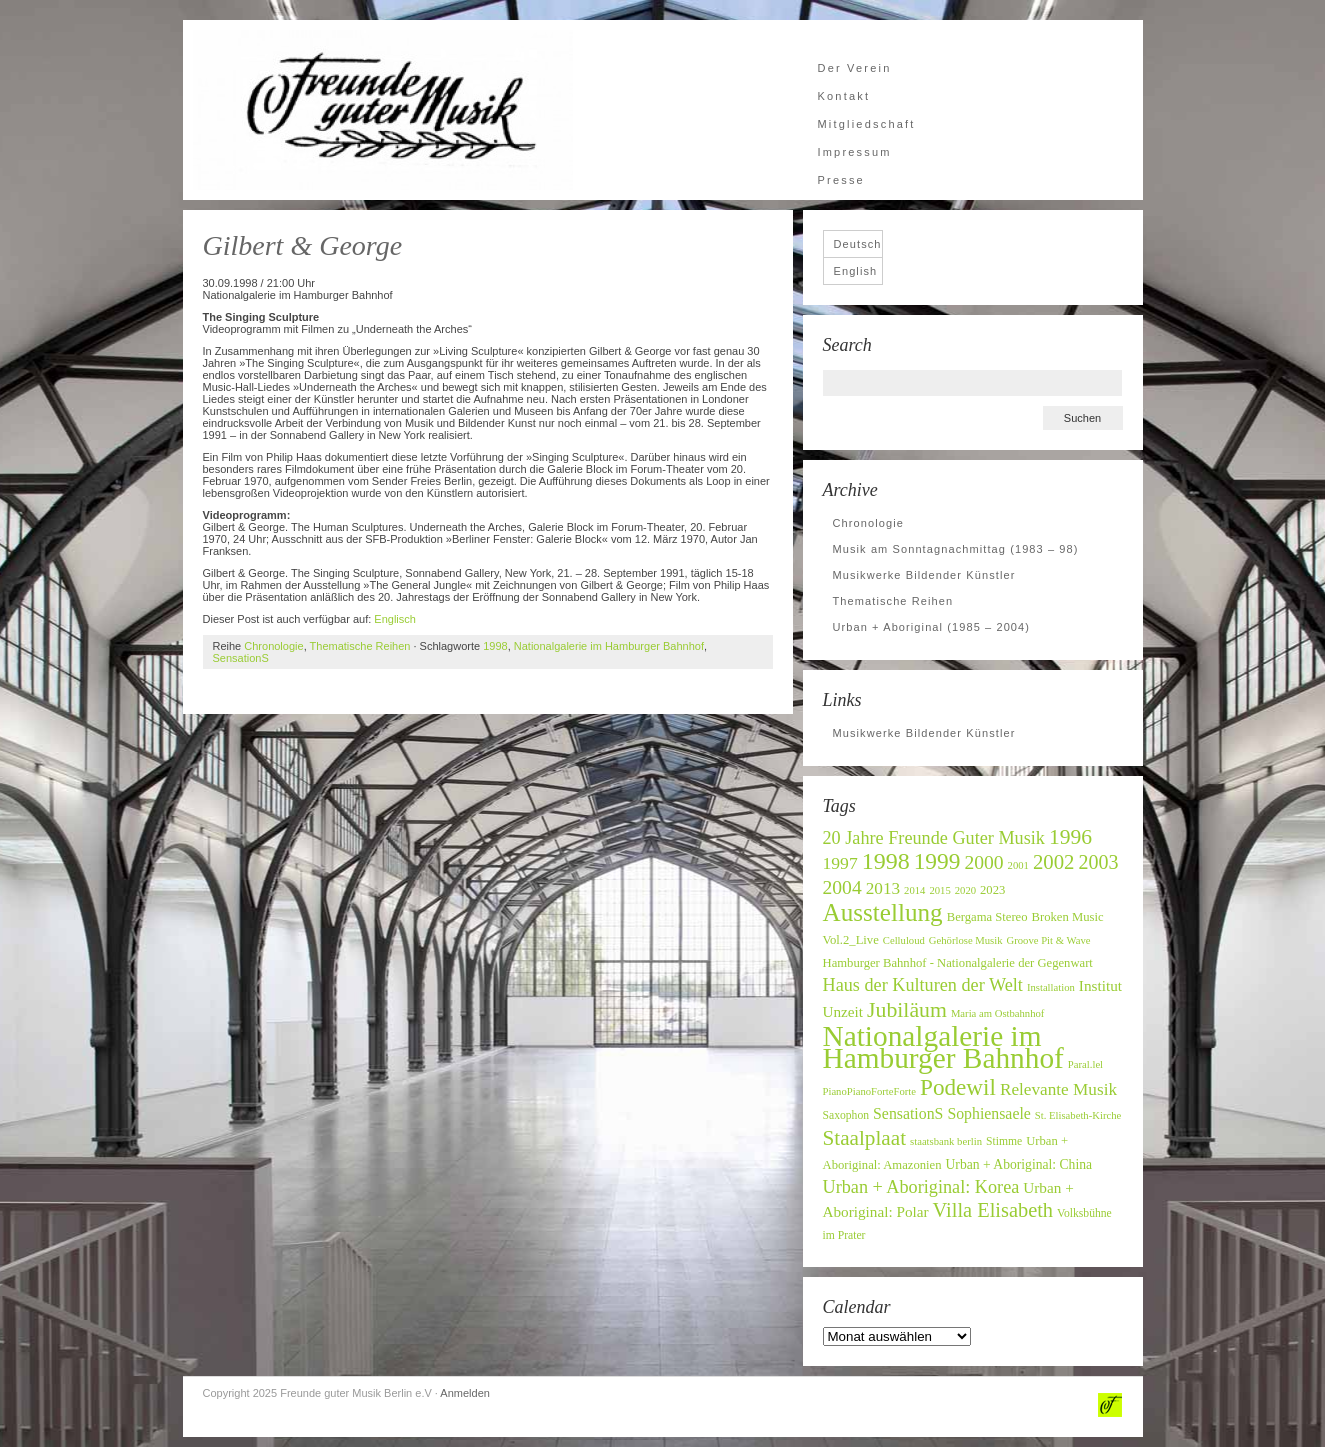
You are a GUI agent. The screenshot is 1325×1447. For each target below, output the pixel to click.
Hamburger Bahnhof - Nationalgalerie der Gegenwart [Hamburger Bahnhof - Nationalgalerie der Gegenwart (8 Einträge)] (958, 963)
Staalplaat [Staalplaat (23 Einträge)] (865, 1138)
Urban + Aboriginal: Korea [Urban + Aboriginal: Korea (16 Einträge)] (921, 1187)
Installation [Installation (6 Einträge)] (1051, 987)
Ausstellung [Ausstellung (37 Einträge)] (883, 912)
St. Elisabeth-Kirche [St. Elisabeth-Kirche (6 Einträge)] (1078, 1115)
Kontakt (844, 96)
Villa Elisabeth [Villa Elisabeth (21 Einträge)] (993, 1210)
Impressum (855, 152)
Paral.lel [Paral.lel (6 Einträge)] (1085, 1064)
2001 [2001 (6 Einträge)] (1018, 865)
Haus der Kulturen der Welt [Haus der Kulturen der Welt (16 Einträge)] (923, 985)
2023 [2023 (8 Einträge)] (992, 890)
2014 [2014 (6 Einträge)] (914, 890)
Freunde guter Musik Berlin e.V (383, 110)
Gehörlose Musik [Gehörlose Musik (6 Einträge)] (966, 940)
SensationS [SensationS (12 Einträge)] (908, 1113)
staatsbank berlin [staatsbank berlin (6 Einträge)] (946, 1141)
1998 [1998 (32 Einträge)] (886, 861)
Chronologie (273, 646)
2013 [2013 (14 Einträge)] (883, 888)
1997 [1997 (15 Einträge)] (840, 863)
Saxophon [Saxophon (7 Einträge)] (846, 1115)
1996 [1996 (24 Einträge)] (1070, 837)
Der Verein (855, 68)
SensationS (241, 658)
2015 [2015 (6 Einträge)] (939, 890)
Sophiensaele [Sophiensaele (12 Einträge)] (988, 1113)
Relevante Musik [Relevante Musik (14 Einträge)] (1058, 1089)
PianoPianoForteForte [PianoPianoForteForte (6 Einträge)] (870, 1091)
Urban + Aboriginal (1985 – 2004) (932, 627)
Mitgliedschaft (867, 124)
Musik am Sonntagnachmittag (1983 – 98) (956, 549)
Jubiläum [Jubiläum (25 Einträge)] (907, 1010)
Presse (841, 180)
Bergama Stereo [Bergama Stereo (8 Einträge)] (987, 917)
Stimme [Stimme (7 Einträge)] (1004, 1141)
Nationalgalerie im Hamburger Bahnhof (609, 646)
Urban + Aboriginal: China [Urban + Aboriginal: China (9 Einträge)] (1019, 1164)
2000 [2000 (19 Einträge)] (983, 862)
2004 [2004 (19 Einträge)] (842, 887)
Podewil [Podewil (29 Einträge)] (958, 1087)
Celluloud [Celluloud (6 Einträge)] (904, 940)
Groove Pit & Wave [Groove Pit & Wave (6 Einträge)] (1049, 940)
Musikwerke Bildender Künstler (924, 575)
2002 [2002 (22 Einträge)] (1054, 861)
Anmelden (465, 1393)
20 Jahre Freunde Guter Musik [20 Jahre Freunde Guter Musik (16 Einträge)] (934, 838)
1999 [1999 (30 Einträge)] (937, 861)
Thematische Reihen (360, 646)
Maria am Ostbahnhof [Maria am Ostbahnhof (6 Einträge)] (998, 1013)
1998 (495, 646)
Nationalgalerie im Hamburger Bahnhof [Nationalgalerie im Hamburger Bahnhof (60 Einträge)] (943, 1047)
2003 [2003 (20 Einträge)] (1098, 862)
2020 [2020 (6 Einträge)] (965, 890)
